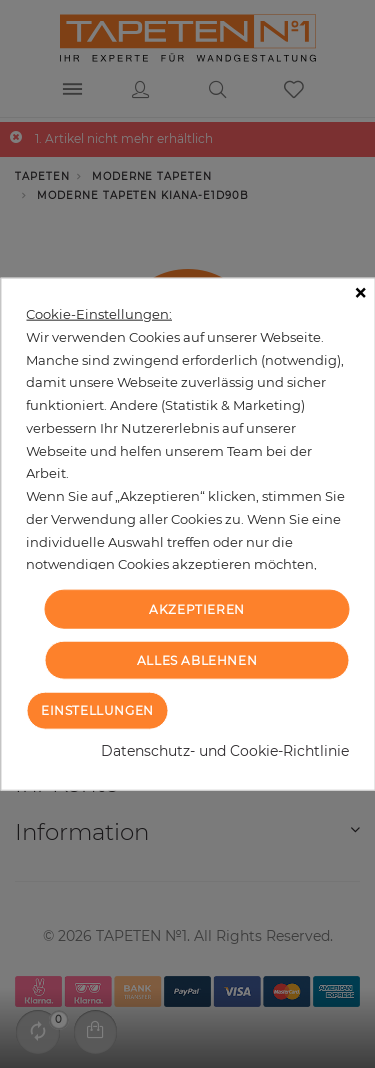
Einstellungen (97, 709)
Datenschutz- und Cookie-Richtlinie (225, 750)
